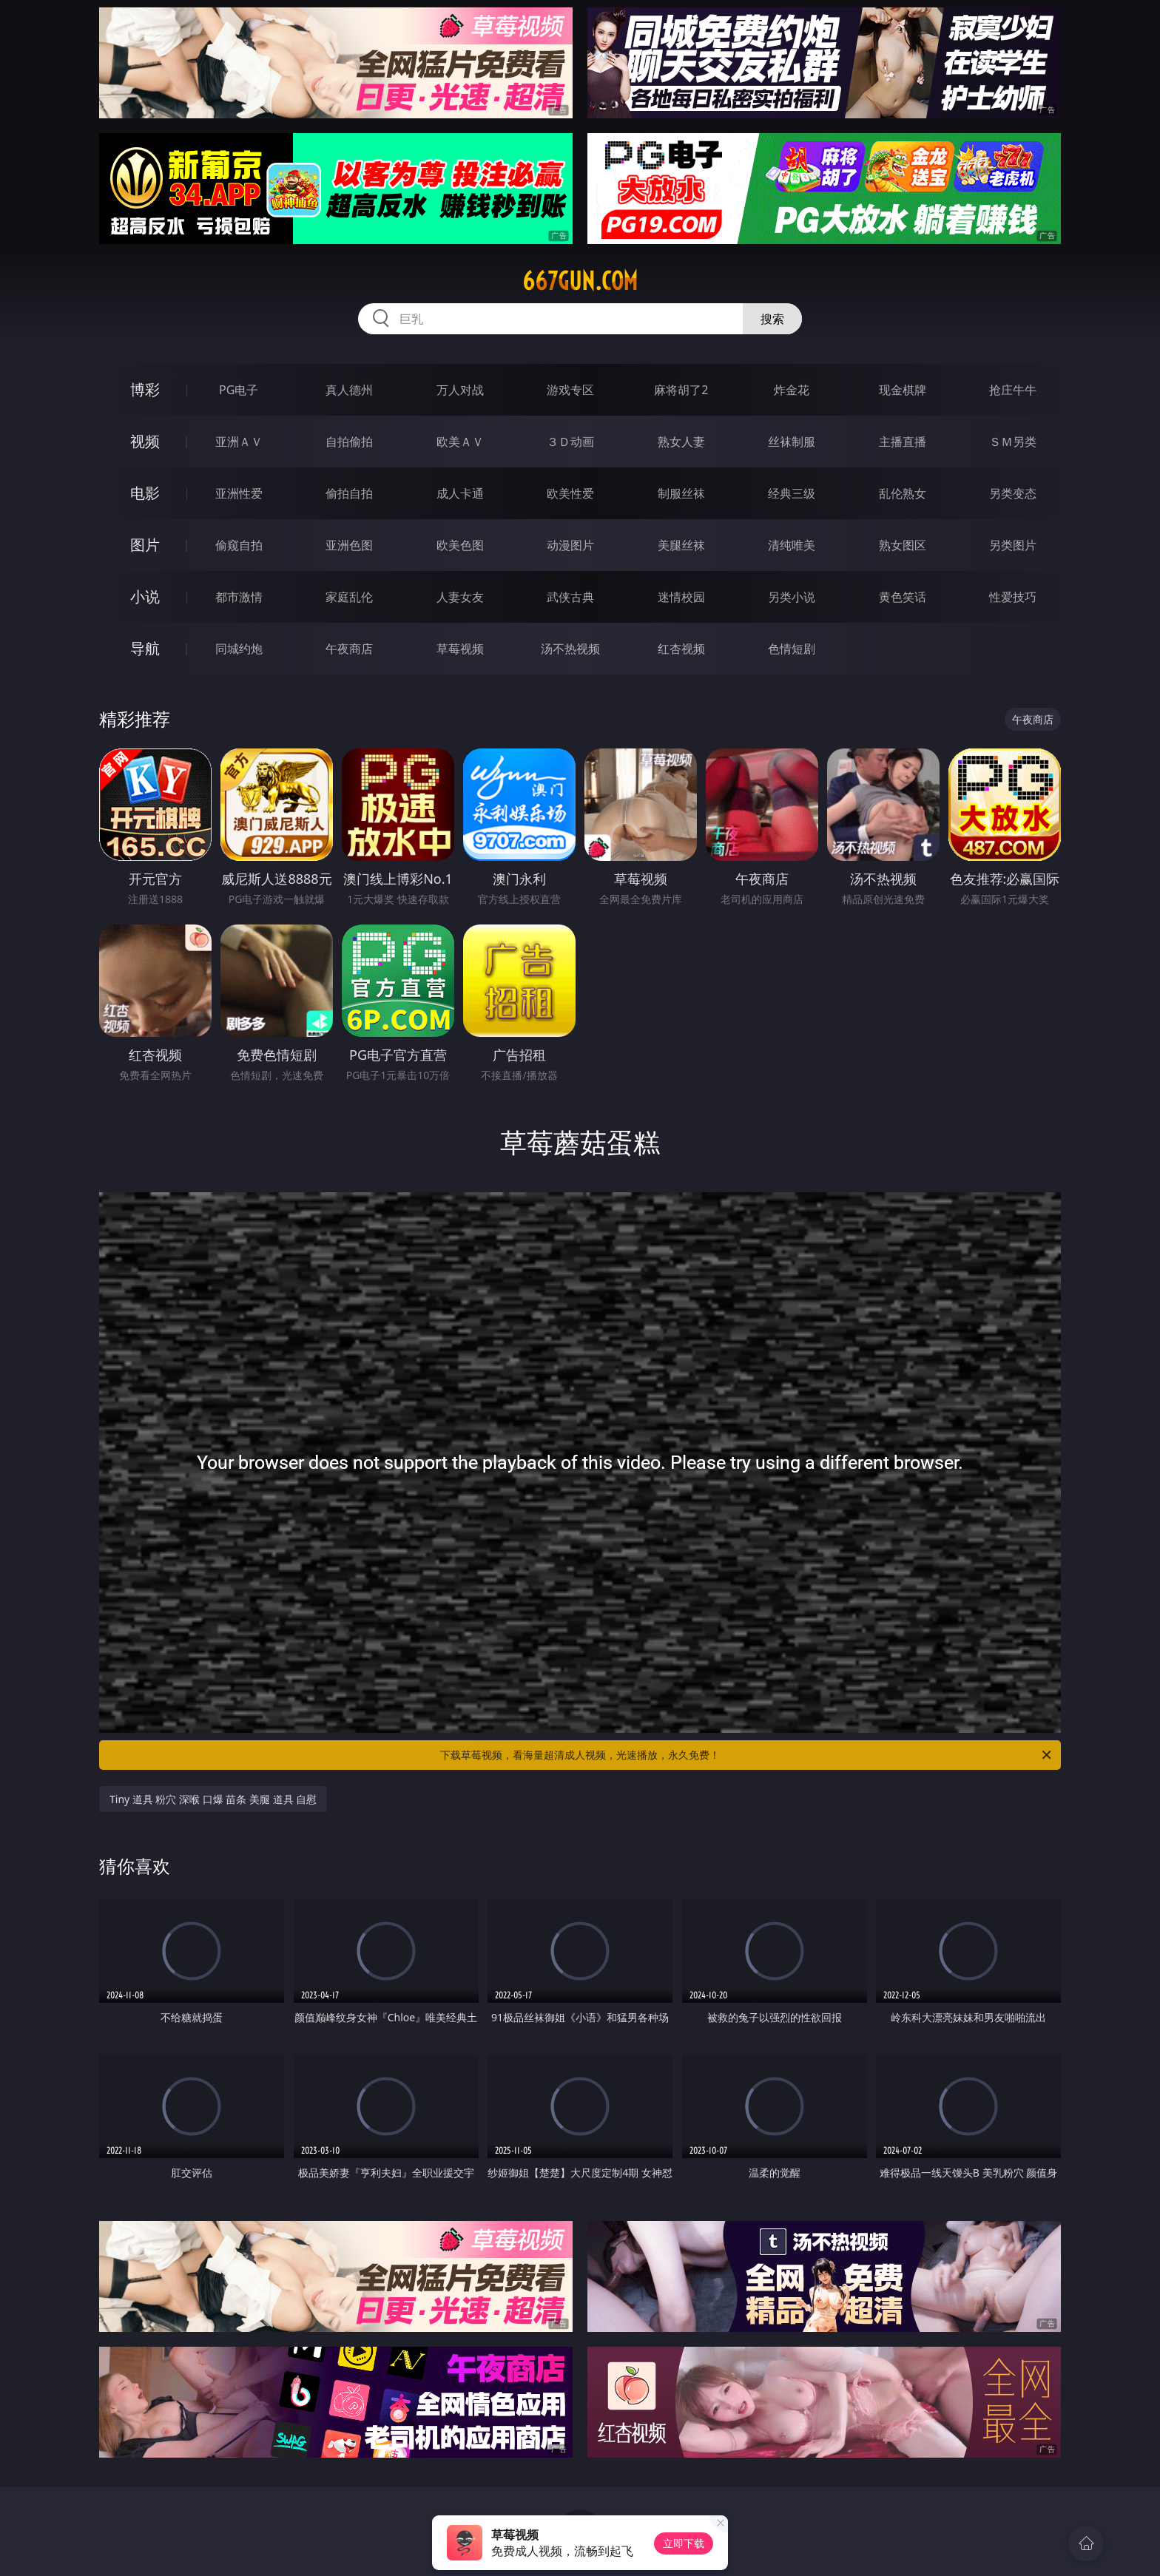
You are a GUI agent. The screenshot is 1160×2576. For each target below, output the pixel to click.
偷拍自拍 (349, 493)
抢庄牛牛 (1012, 390)
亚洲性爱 (239, 493)
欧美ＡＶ (460, 441)
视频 (145, 441)
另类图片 (1012, 545)
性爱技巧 (1012, 597)
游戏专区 (570, 390)
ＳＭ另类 (1012, 441)
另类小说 (791, 597)
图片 (145, 545)
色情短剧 (791, 648)
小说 (145, 596)
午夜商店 (349, 648)
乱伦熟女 (902, 493)
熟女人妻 (681, 441)
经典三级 (791, 493)
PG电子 (238, 390)
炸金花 (791, 390)
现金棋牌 (902, 390)
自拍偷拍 (349, 441)
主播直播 (902, 441)
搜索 (772, 319)
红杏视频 (681, 648)
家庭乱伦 (349, 597)
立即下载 (683, 2543)
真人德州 (349, 390)
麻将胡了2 (681, 390)
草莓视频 (460, 648)
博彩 (145, 389)
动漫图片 (570, 545)
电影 (145, 493)
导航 (145, 648)
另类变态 (1012, 493)
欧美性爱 (570, 493)
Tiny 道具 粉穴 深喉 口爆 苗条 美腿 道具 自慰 (213, 1799)
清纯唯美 (791, 545)
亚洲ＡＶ (239, 441)
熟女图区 (902, 545)
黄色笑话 (902, 597)
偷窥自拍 (239, 545)
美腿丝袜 (681, 545)
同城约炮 (239, 648)
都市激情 (239, 597)
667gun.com (580, 281)
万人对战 (460, 390)
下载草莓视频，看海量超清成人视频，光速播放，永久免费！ (746, 1755)
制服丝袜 (681, 493)
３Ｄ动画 (570, 441)
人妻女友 (460, 597)
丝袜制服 (791, 441)
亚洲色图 (349, 545)
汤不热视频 (570, 648)
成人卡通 (460, 493)
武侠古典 (570, 597)
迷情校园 (681, 597)
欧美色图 (460, 545)
